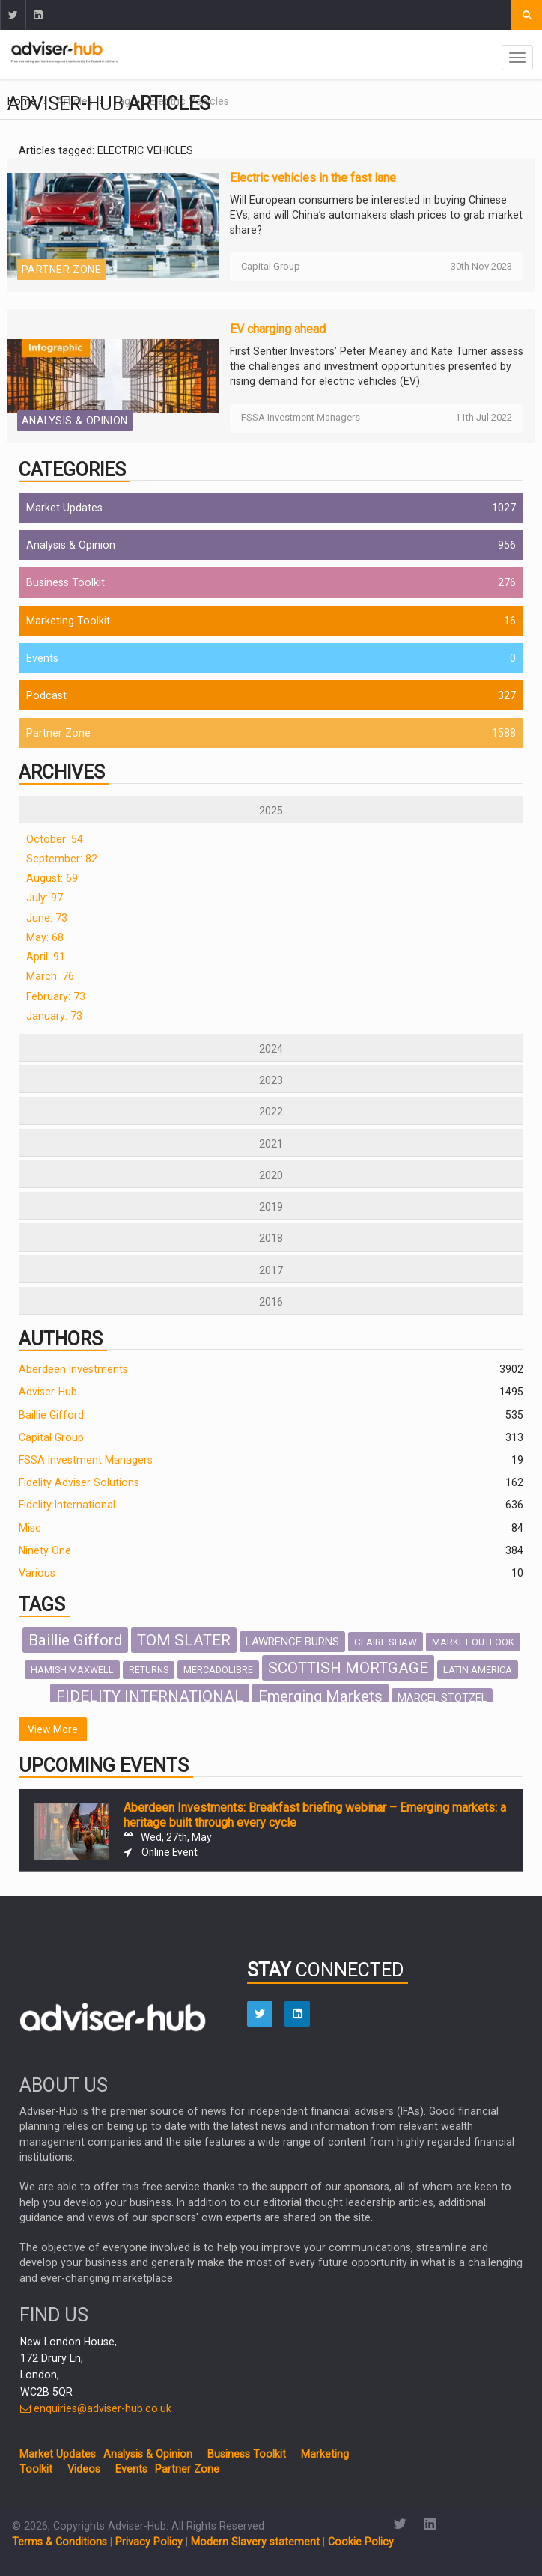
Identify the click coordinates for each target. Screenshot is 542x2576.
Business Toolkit (65, 582)
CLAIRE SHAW (385, 1642)
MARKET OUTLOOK (473, 1642)
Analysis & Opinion (75, 421)
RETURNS (148, 1670)
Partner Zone (61, 269)
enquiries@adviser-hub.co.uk (95, 2408)
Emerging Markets (320, 1696)
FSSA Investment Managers (86, 1460)
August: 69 (52, 878)
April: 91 (45, 957)
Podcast (46, 695)
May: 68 (45, 937)
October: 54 (54, 839)
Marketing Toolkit (68, 621)
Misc (30, 1528)
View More (53, 1729)
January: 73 (54, 1016)
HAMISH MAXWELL (72, 1669)
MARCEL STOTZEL (442, 1698)
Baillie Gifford (51, 1415)
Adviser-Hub (48, 1392)
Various (37, 1573)
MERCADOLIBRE (218, 1669)
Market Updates (64, 508)
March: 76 (50, 976)
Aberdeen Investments (73, 1369)
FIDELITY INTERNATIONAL (149, 1696)
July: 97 (44, 898)
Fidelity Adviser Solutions (79, 1482)
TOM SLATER (184, 1640)
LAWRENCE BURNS (292, 1641)
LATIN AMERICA (477, 1669)
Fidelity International (67, 1505)
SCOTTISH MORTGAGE (348, 1668)
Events (42, 658)
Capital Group (51, 1437)
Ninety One (45, 1550)
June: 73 (46, 918)
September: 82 (61, 859)
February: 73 (55, 996)
